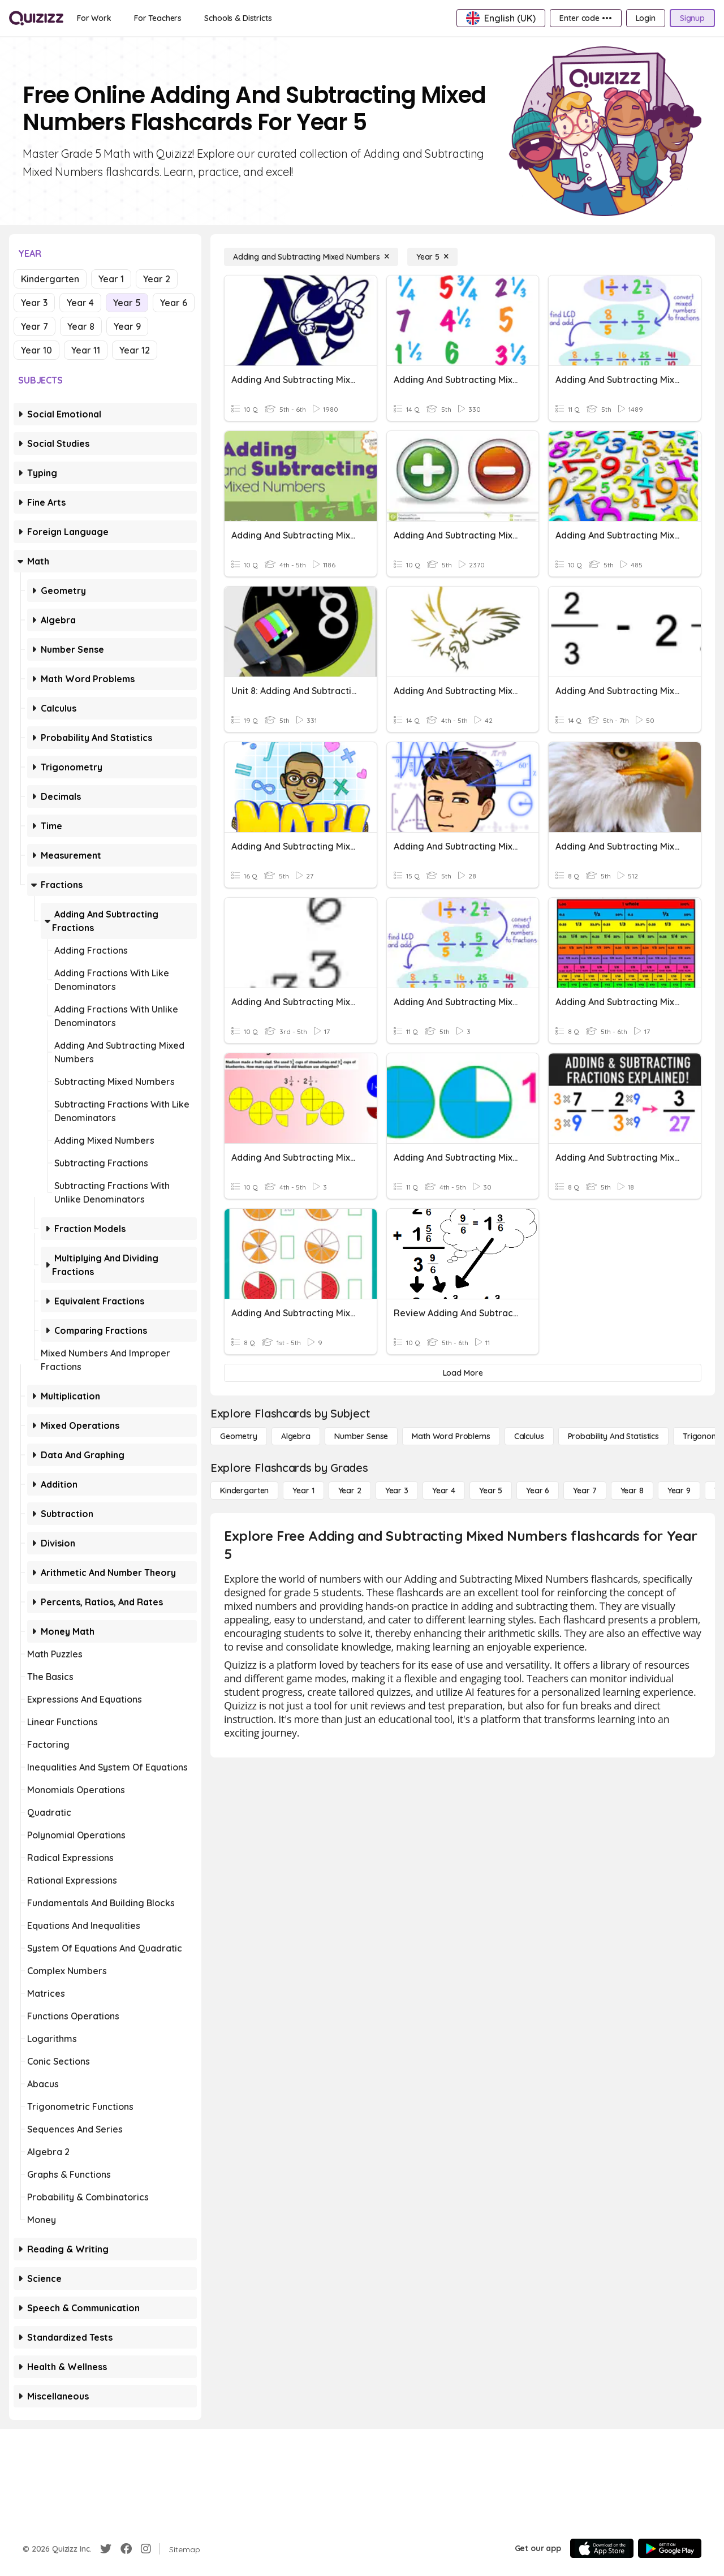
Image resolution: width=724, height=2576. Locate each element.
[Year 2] (350, 1490)
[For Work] (94, 18)
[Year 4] (444, 1490)
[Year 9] (679, 1490)
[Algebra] (296, 1436)
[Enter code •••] (585, 18)
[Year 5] (432, 257)
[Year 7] (584, 1490)
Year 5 (127, 302)
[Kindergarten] (244, 1490)
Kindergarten (50, 279)
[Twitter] (105, 2549)
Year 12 (134, 350)
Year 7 (34, 326)
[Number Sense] (361, 1436)
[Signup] (692, 18)
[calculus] (529, 1436)
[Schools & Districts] (238, 18)
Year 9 (127, 326)
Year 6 (173, 302)
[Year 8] (632, 1490)
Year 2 (156, 279)
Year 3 (34, 302)
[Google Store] (669, 2548)
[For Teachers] (158, 18)
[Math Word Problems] (450, 1436)
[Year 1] (303, 1490)
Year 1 (111, 279)
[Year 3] (397, 1490)
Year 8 (80, 326)
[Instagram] (146, 2549)
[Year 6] (537, 1490)
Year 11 (85, 350)
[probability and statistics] (613, 1436)
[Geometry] (238, 1436)
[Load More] (462, 1373)
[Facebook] (126, 2549)
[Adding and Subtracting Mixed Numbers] (311, 257)
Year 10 (36, 350)
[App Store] (602, 2548)
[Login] (645, 18)
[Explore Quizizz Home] (36, 18)
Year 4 (80, 302)
